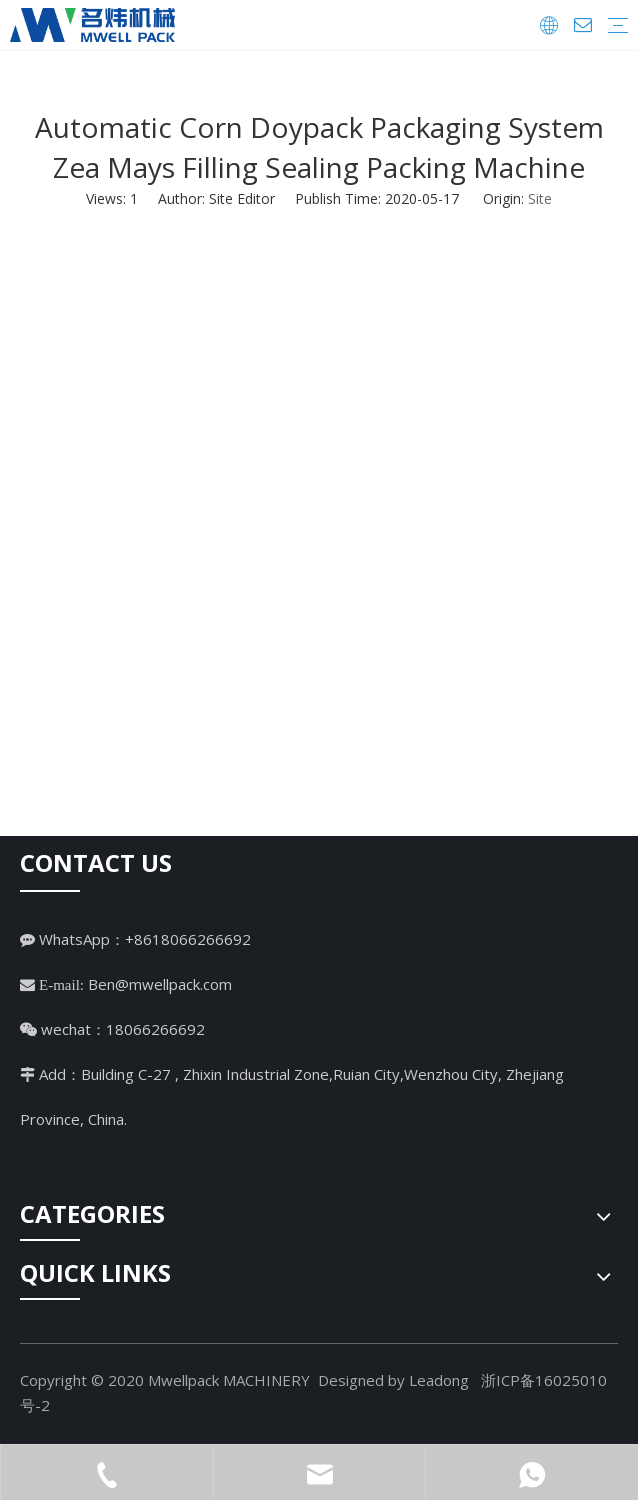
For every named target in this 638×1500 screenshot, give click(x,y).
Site (540, 198)
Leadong (439, 1380)
